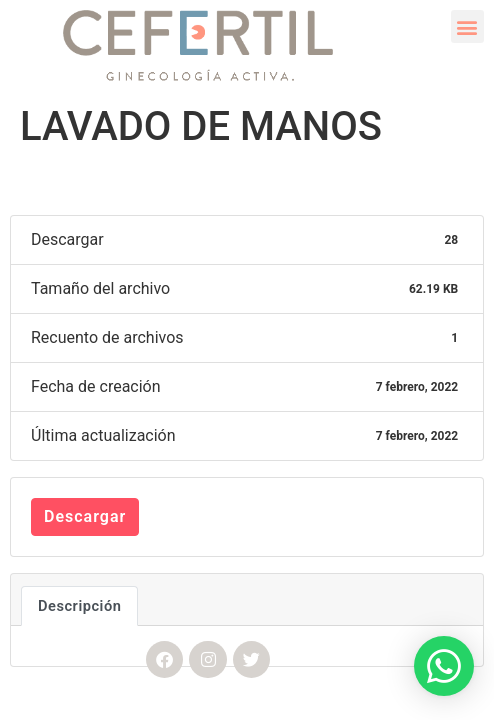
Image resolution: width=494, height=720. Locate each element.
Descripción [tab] (79, 606)
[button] (467, 26)
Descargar (85, 516)
